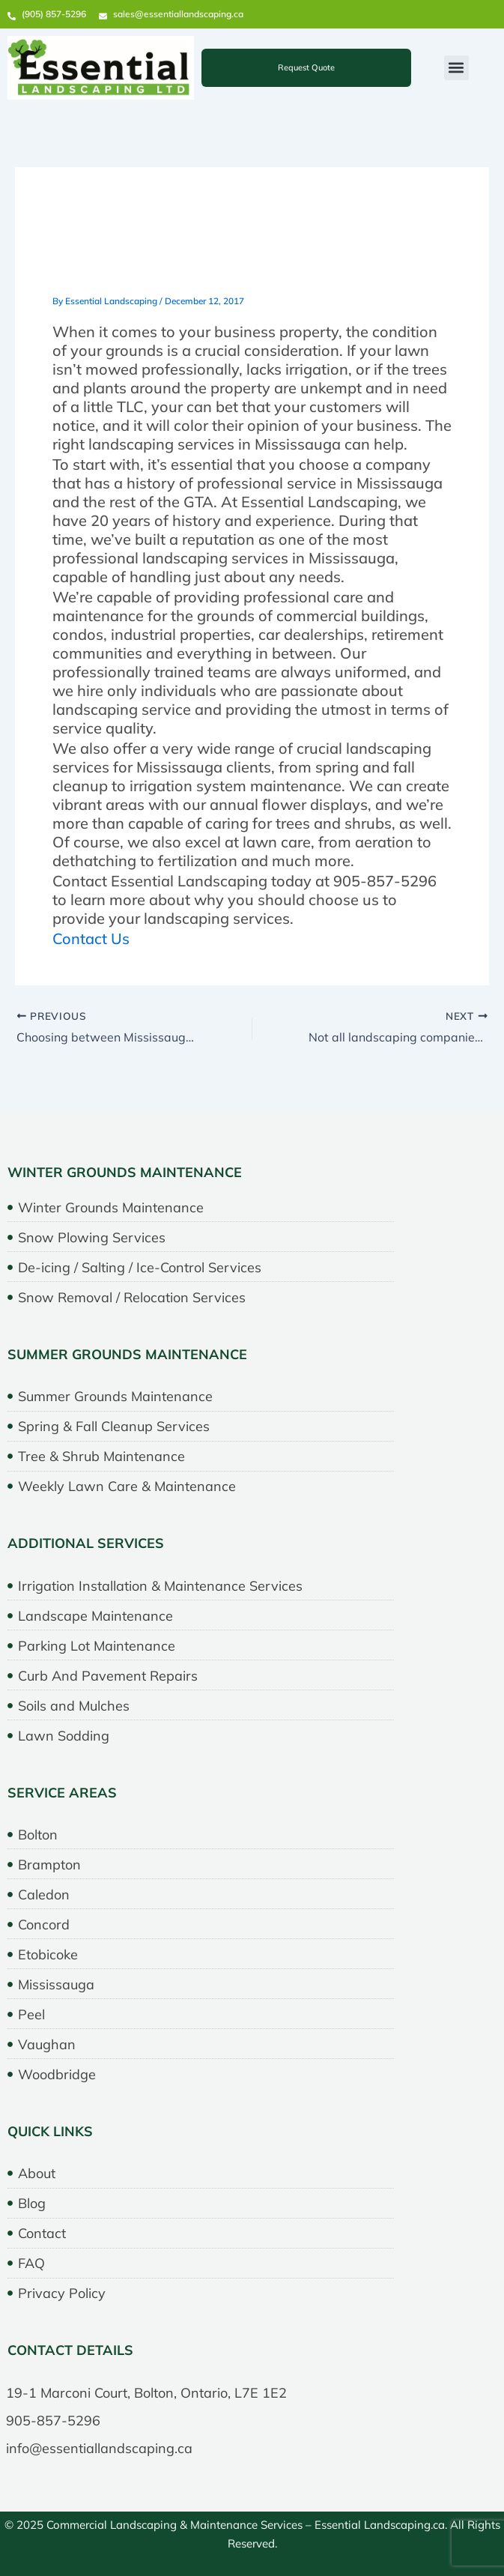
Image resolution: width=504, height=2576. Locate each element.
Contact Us (91, 938)
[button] (456, 67)
